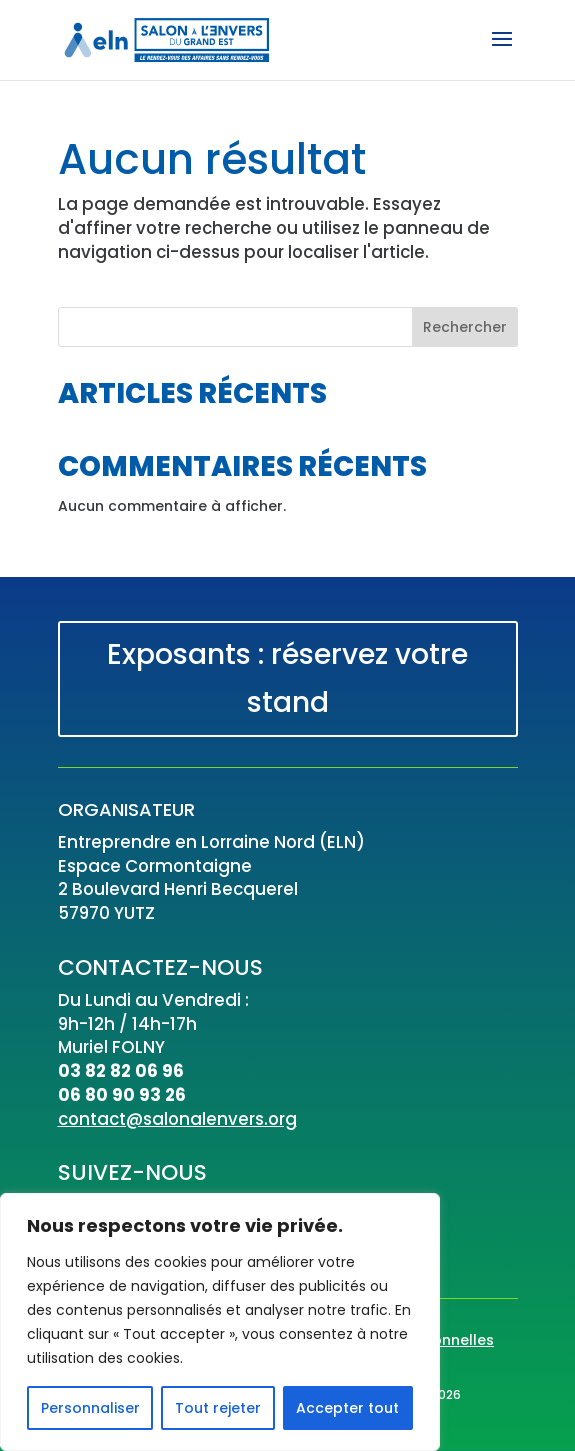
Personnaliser (90, 1408)
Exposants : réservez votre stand (287, 678)
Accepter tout (347, 1408)
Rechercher (465, 327)
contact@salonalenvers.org (177, 1119)
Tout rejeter (218, 1408)
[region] (220, 1322)
